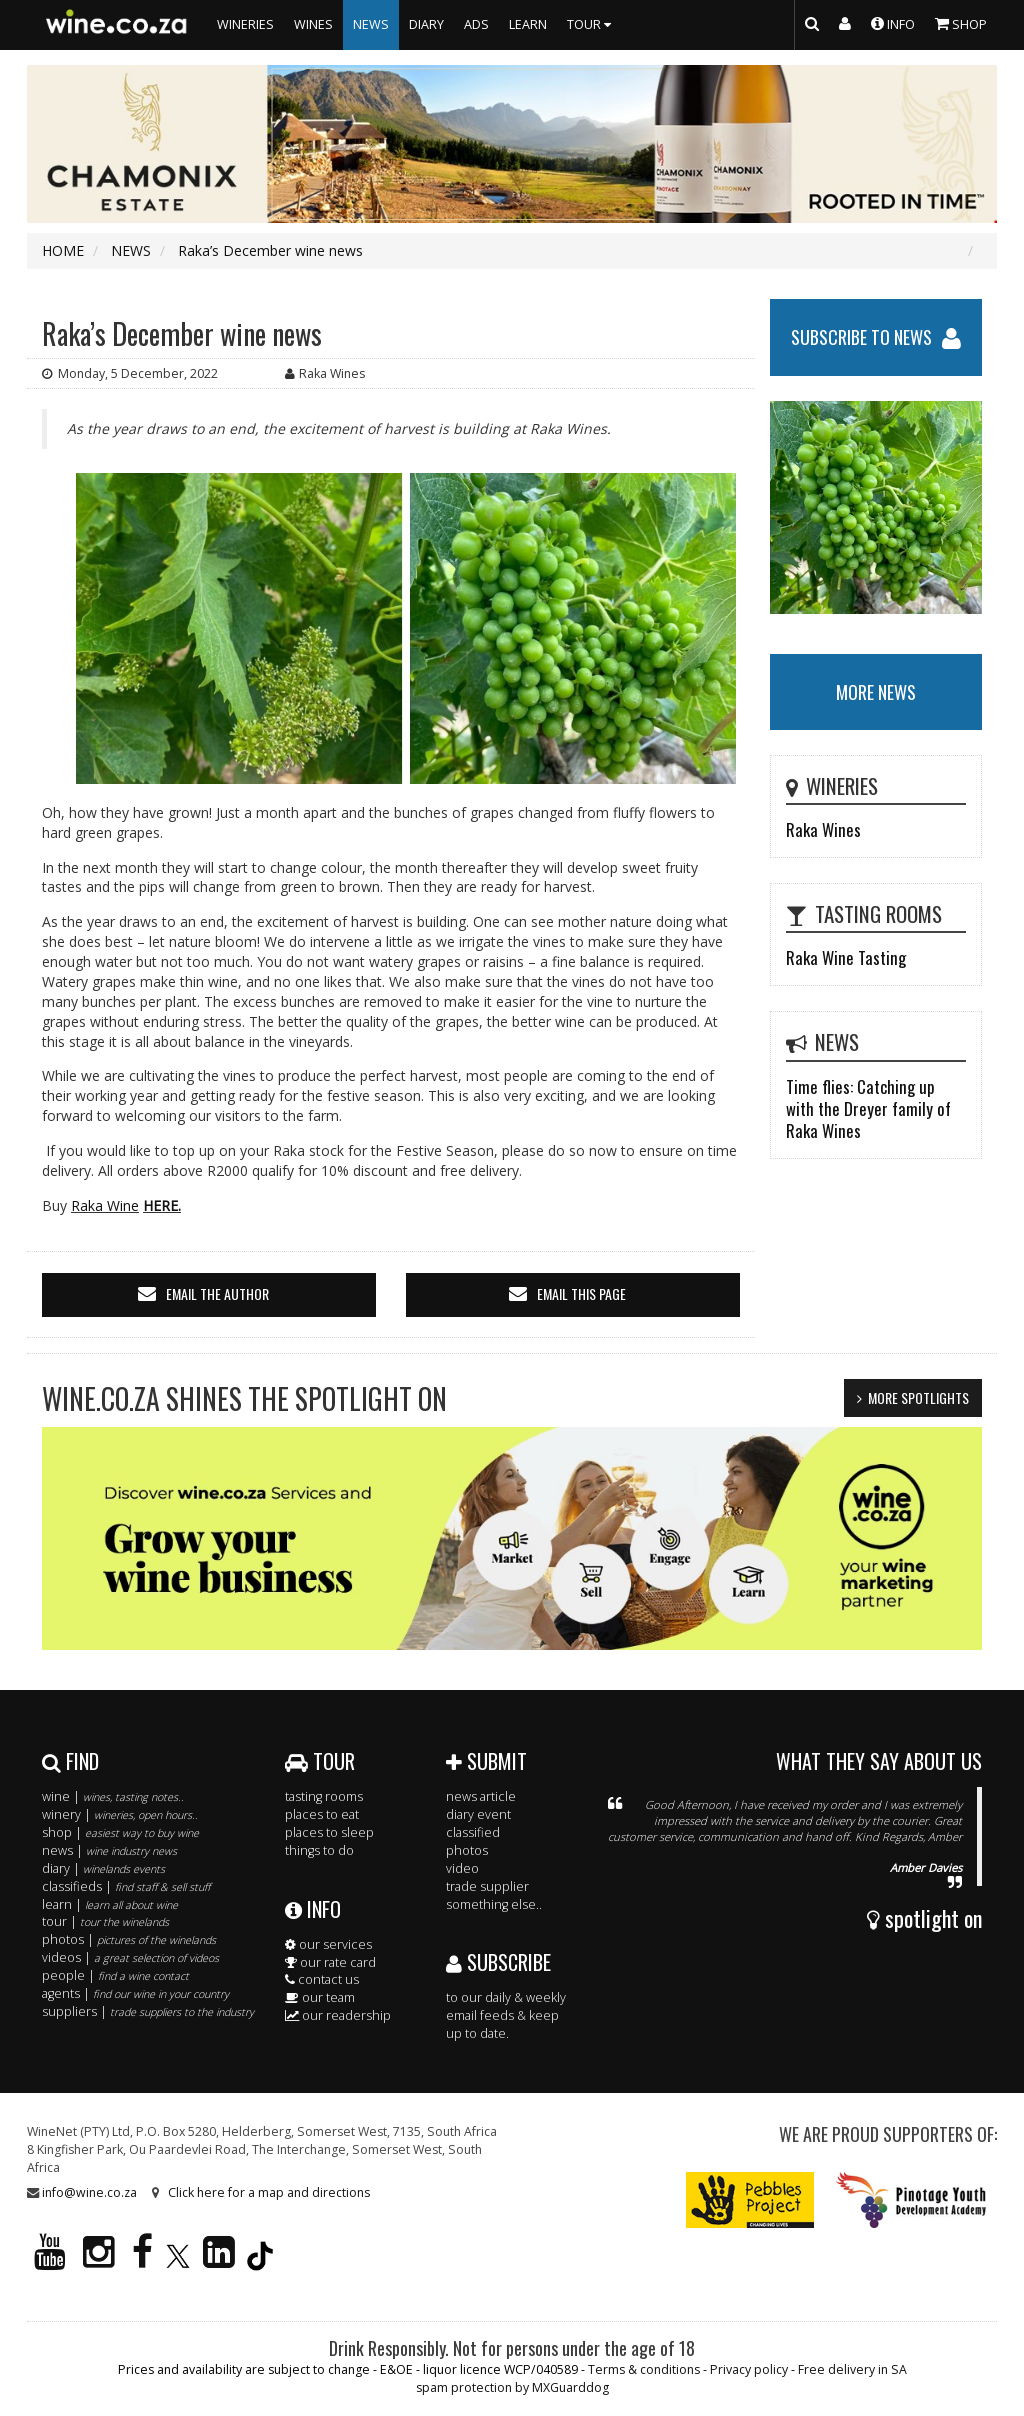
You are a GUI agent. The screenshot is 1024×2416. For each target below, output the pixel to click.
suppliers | (148, 2011)
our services (328, 1944)
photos (467, 1850)
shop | (120, 1832)
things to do (319, 1850)
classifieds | (126, 1886)
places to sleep (329, 1832)
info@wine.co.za (89, 2192)
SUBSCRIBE (498, 1962)
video (462, 1868)
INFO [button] (893, 23)
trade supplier (487, 1886)
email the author (217, 1293)
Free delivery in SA (852, 2369)
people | (115, 1975)
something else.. (494, 1904)
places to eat (322, 1814)
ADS (476, 24)
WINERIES (245, 24)
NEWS (371, 24)
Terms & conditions (644, 2369)
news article (481, 1796)
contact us (322, 1979)
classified (473, 1832)
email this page (581, 1293)
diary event (478, 1814)
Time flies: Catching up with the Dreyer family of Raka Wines (868, 1108)
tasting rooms (324, 1796)
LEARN (528, 24)
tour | (105, 1921)
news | (109, 1850)
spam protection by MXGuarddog (512, 2387)
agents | (135, 1993)
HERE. (162, 1205)
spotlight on (924, 1918)
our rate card (330, 1962)
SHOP (961, 23)
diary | (103, 1868)
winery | (120, 1814)
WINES (313, 24)
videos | (130, 1957)
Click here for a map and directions (269, 2192)
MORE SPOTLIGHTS (918, 1397)
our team (320, 1997)
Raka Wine (105, 1205)
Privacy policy (749, 2369)
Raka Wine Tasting (846, 957)
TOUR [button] (591, 24)
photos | (129, 1939)
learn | (110, 1904)
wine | (113, 1796)
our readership (338, 2015)
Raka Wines (823, 829)
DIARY (426, 24)
